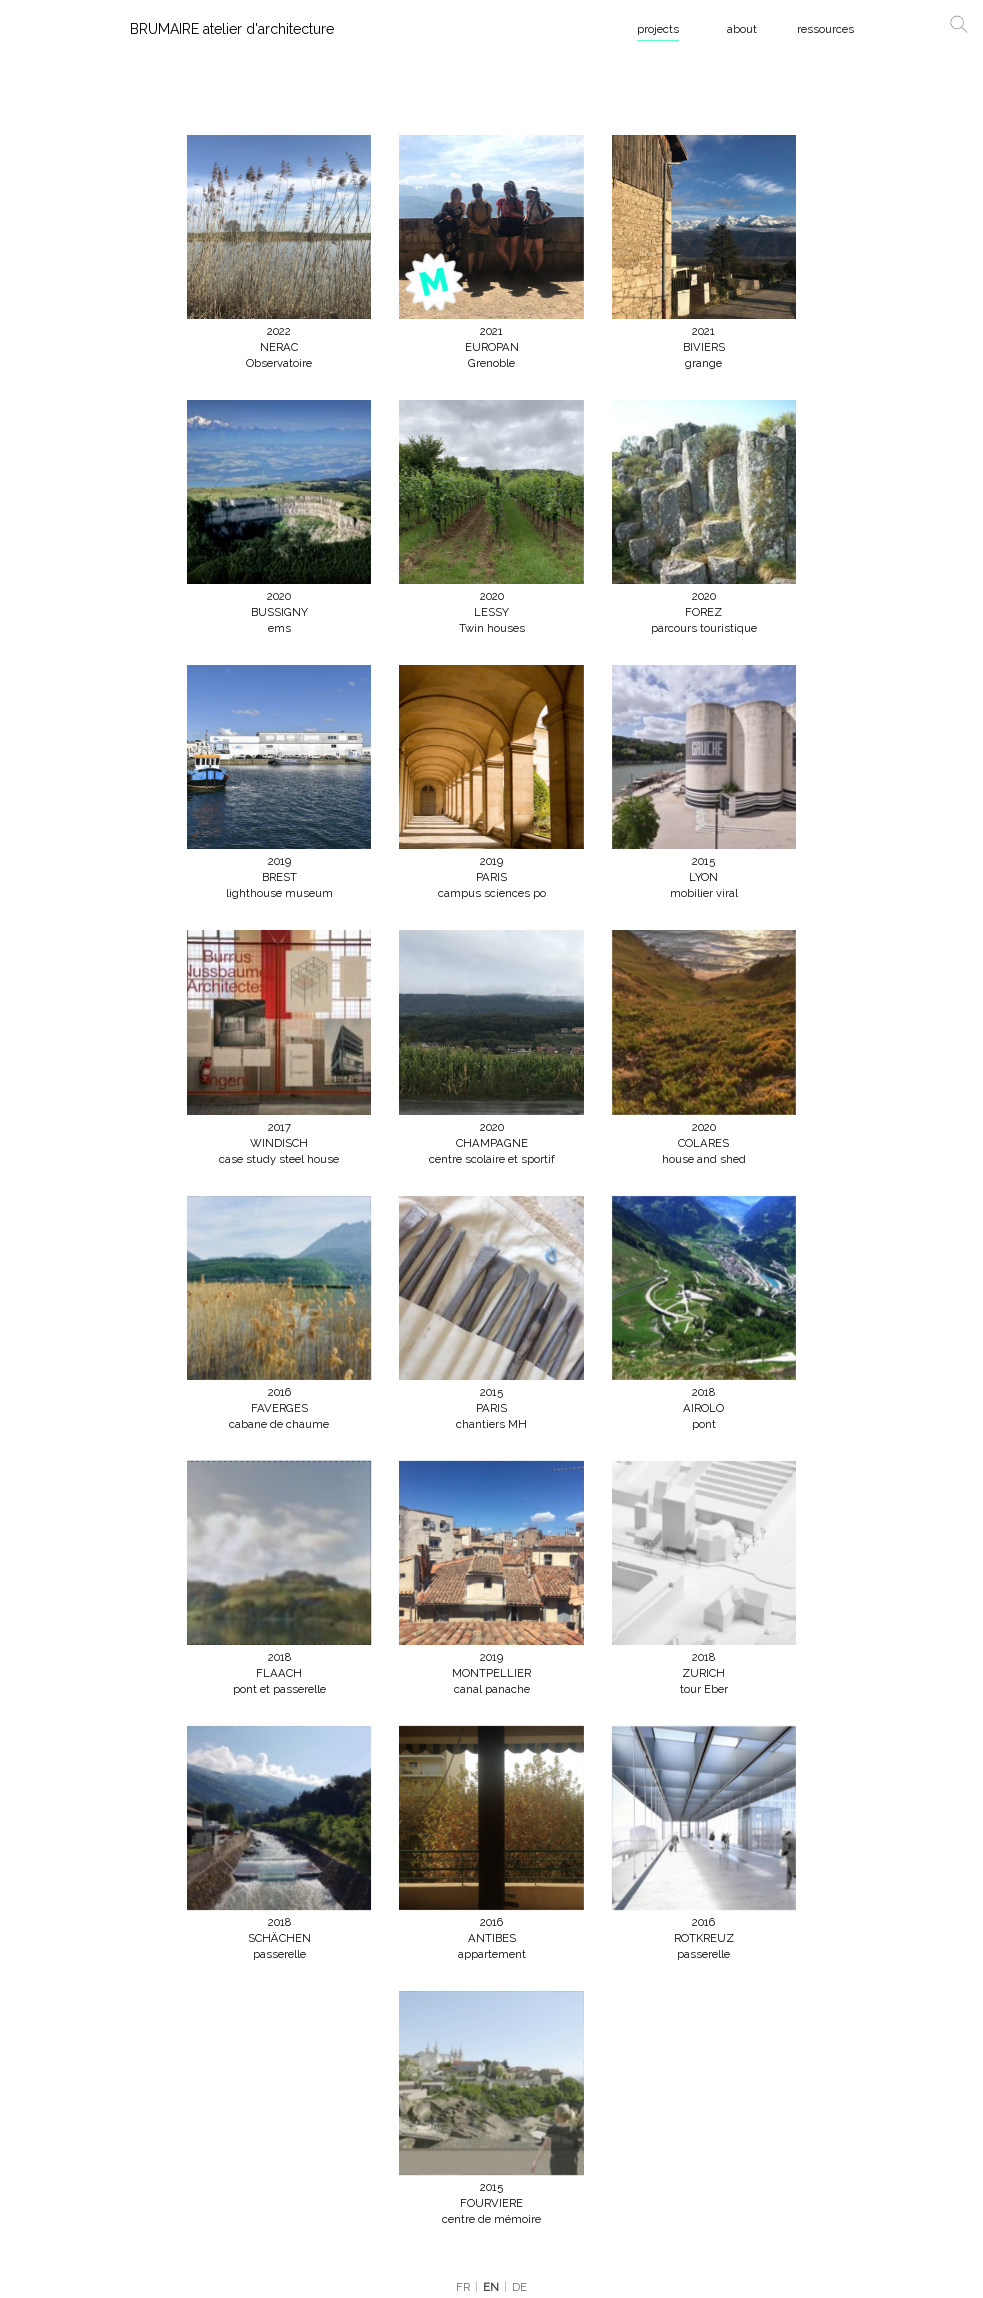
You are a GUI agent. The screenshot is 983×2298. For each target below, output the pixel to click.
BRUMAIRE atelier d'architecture (232, 29)
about (742, 29)
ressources (825, 29)
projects (658, 29)
